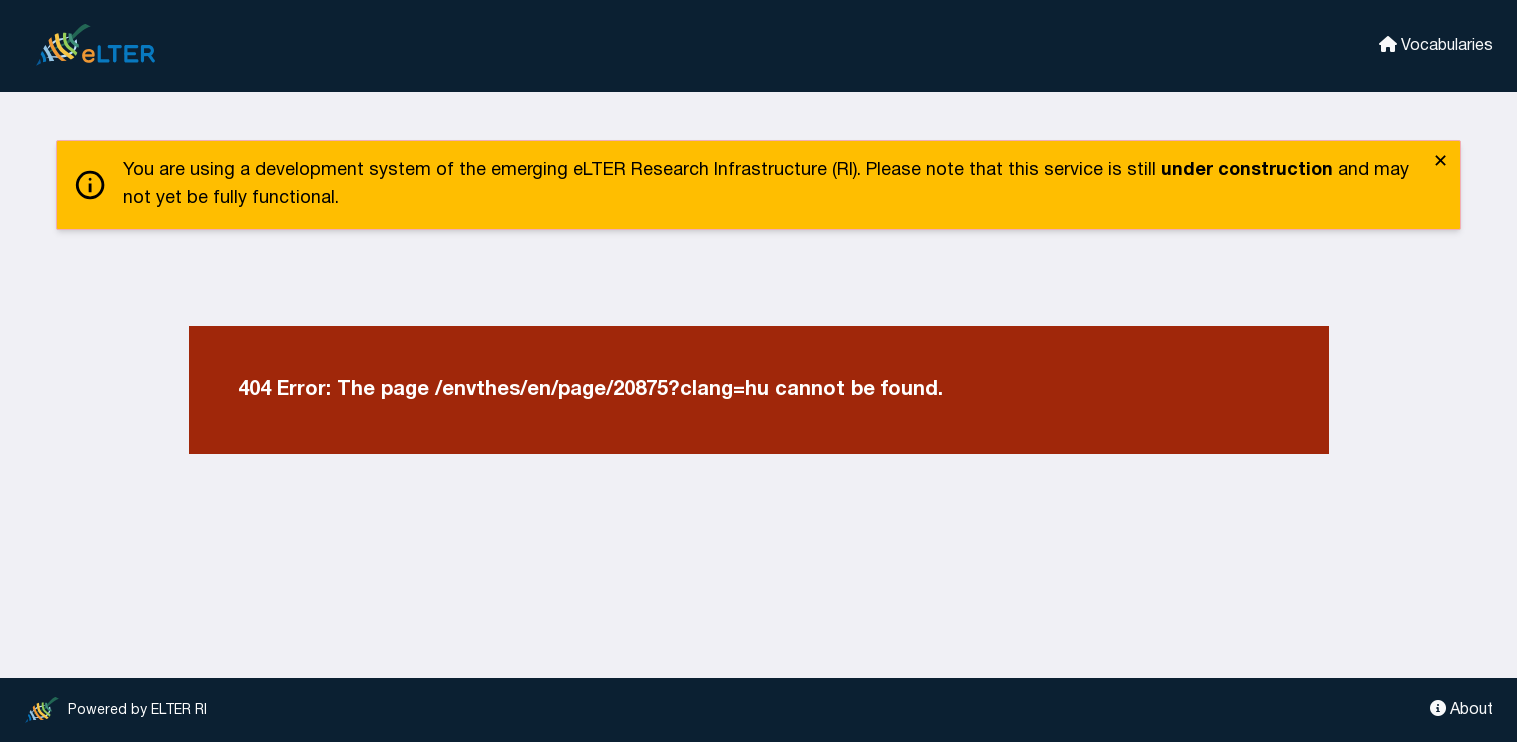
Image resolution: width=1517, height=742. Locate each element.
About (1461, 708)
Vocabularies (1436, 44)
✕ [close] (1440, 162)
